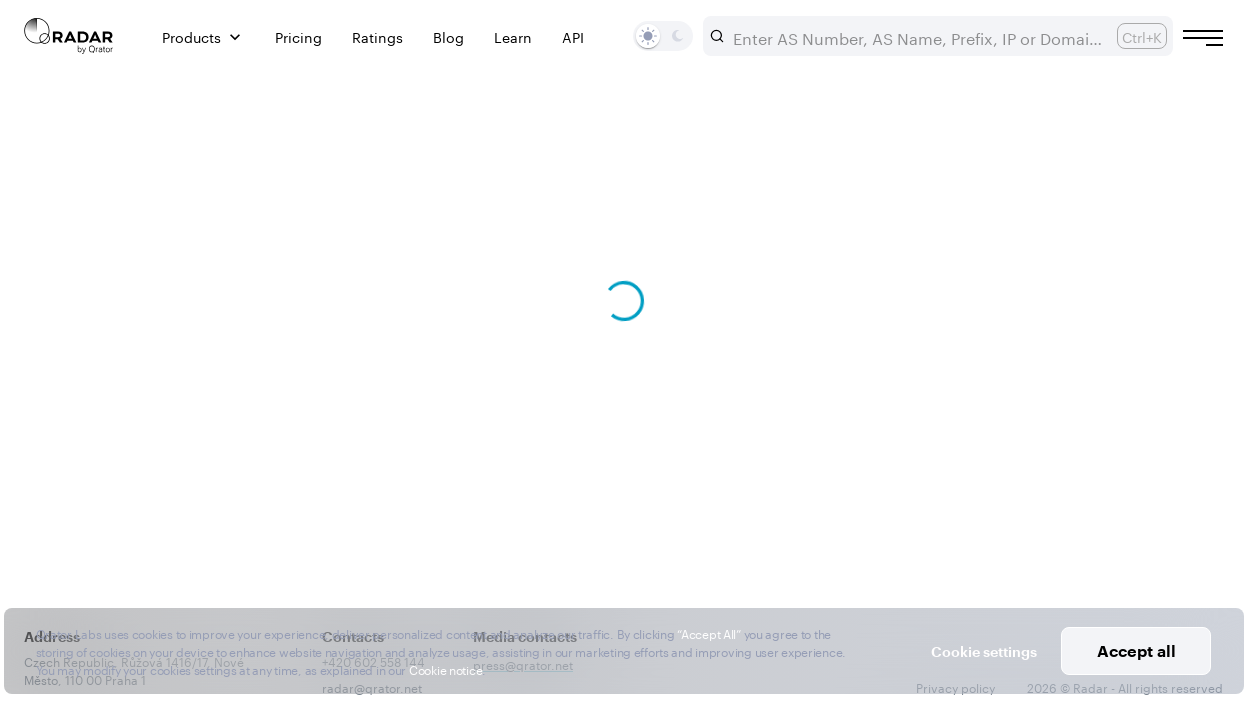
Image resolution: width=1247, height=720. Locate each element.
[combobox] (917, 36)
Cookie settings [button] (984, 651)
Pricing (298, 36)
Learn (513, 36)
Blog (448, 36)
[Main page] (69, 36)
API (573, 36)
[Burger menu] (1203, 38)
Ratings (377, 36)
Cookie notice (445, 668)
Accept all (1136, 650)
